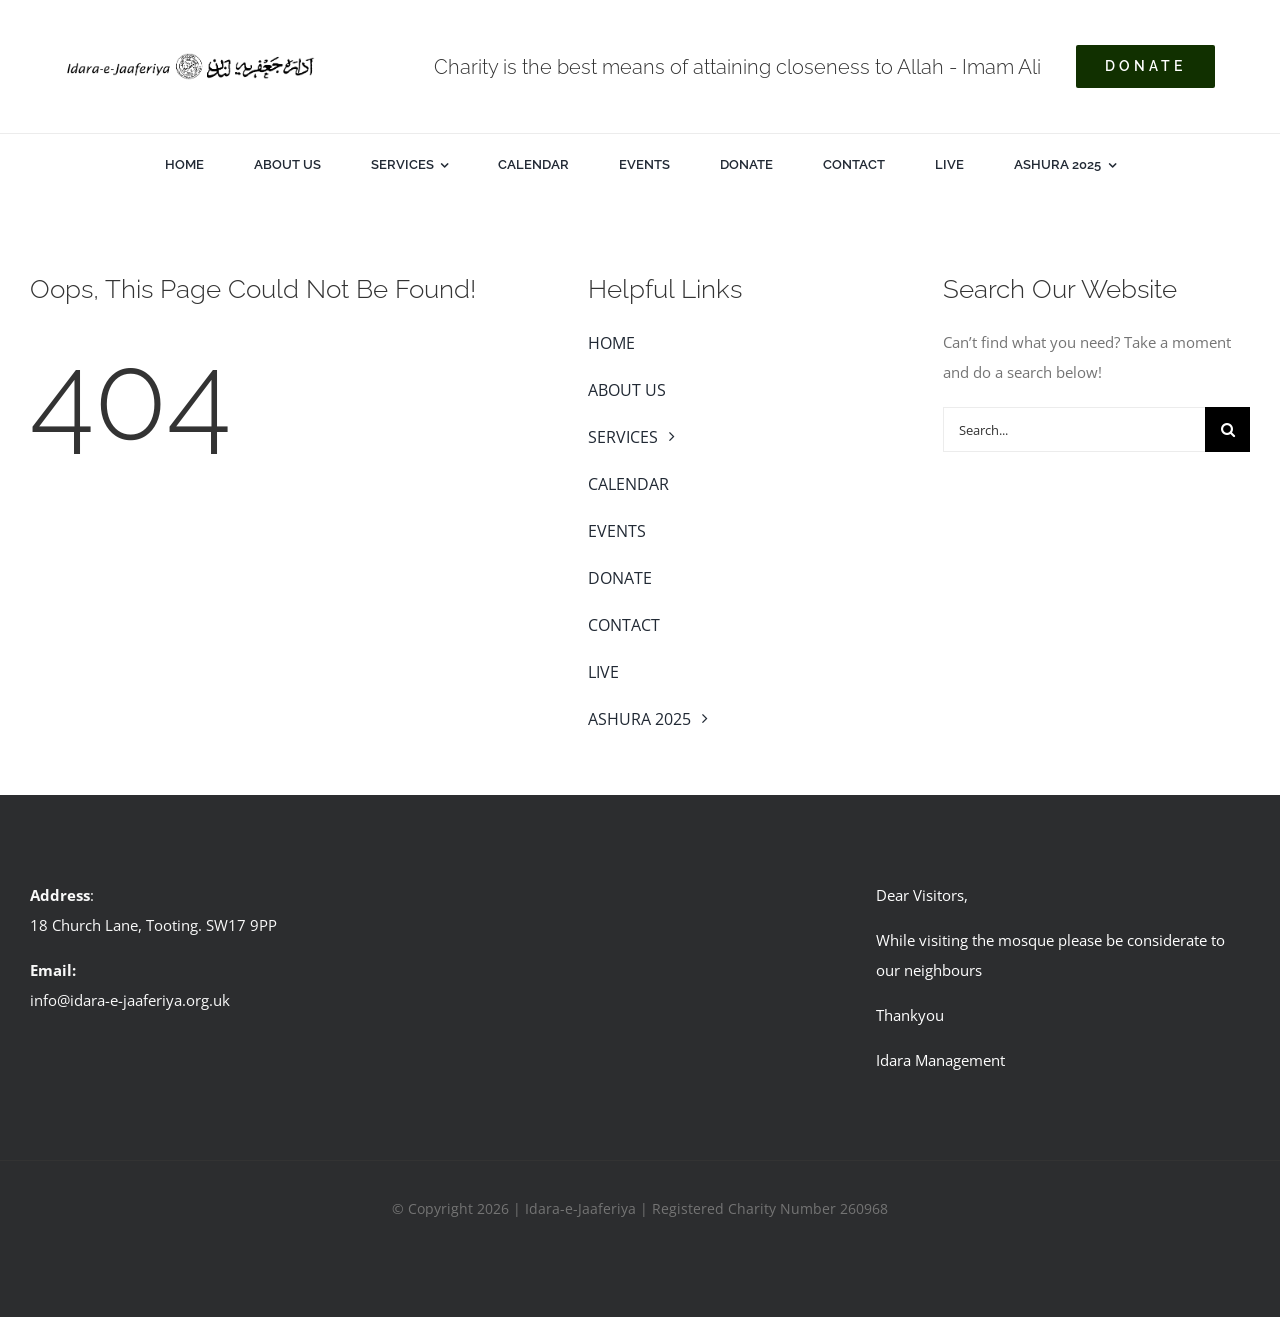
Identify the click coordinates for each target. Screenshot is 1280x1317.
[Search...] (1074, 429)
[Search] (1227, 429)
